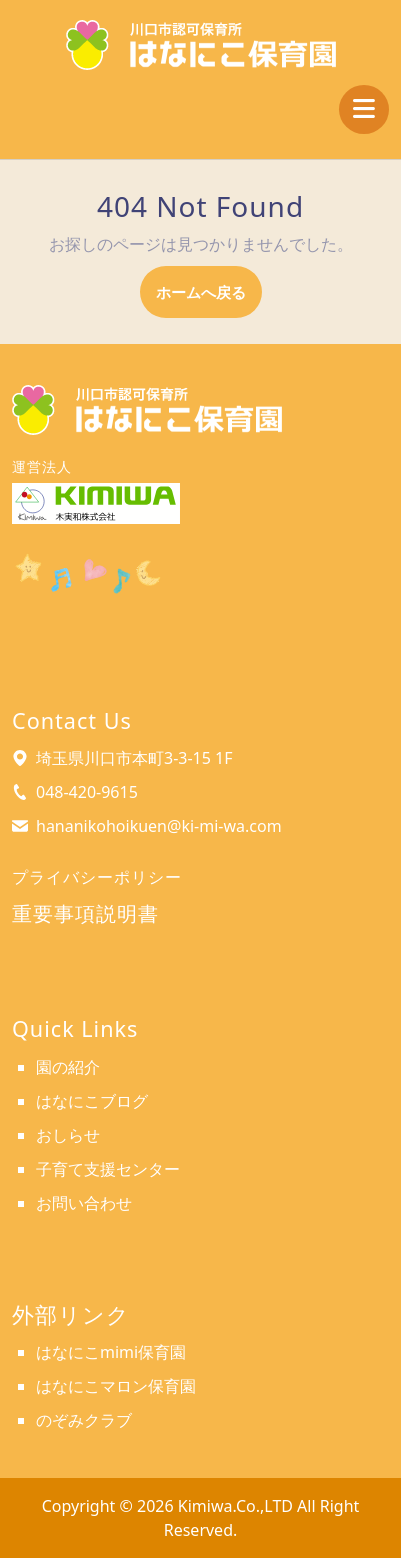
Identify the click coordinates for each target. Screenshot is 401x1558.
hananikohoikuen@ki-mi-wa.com (159, 826)
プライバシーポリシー (97, 877)
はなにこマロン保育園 (116, 1386)
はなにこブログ (92, 1101)
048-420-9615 (87, 792)
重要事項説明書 (85, 913)
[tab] (364, 109)
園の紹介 (68, 1067)
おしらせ (68, 1135)
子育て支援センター (108, 1169)
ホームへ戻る (209, 298)
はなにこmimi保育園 (111, 1352)
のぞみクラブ (84, 1420)
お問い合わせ (84, 1203)
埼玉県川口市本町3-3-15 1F (134, 758)
